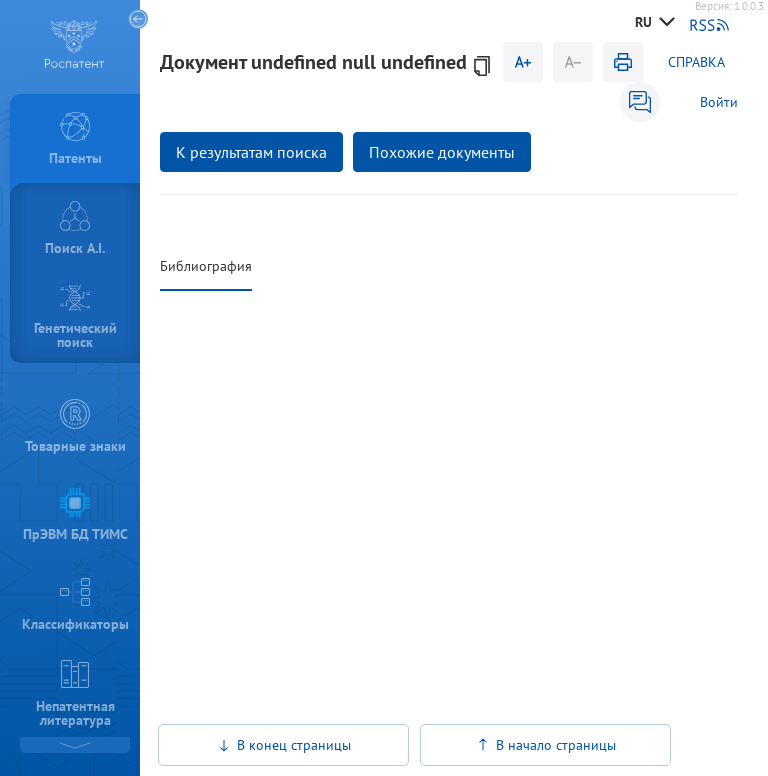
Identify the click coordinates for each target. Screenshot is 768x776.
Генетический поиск (75, 318)
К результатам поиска (251, 152)
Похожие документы (442, 152)
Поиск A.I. (75, 229)
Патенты (75, 139)
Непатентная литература (75, 694)
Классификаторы (75, 605)
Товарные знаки (75, 427)
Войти (719, 102)
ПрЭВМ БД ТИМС (75, 516)
